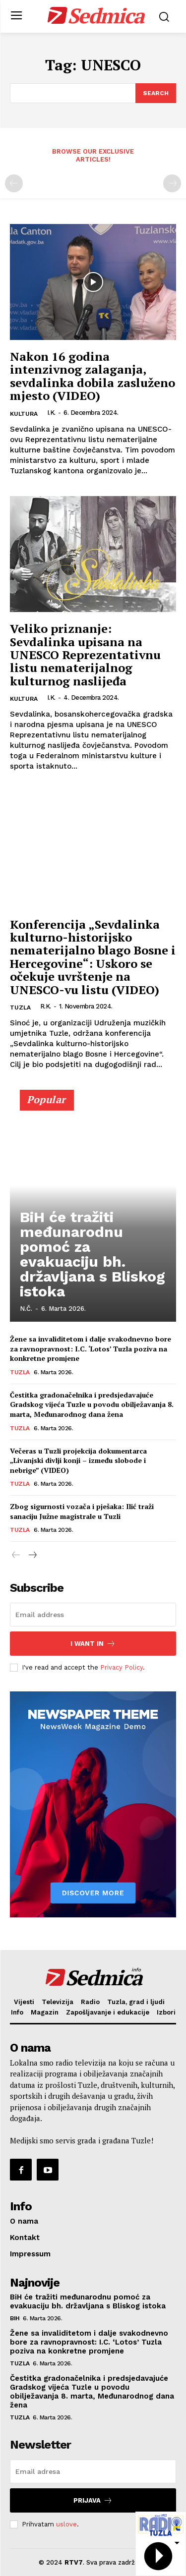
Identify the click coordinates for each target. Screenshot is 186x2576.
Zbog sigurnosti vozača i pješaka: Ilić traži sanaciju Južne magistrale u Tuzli (82, 1511)
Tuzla (20, 1007)
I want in (93, 1643)
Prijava (93, 2500)
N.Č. (26, 1308)
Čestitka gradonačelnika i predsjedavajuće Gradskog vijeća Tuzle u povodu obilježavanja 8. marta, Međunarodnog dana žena (92, 1404)
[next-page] (32, 1555)
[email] (93, 1614)
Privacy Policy (121, 1667)
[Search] (155, 93)
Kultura (24, 413)
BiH (15, 2318)
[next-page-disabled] (172, 183)
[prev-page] (14, 183)
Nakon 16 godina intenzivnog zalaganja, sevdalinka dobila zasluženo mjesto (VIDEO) (92, 375)
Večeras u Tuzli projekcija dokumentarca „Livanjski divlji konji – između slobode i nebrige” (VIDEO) (78, 1460)
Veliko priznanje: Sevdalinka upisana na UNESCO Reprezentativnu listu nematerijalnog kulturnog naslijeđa (85, 654)
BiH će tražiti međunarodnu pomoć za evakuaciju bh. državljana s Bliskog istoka (92, 1254)
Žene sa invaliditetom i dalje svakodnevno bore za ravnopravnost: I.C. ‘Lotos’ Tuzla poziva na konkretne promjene (90, 1348)
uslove (66, 2524)
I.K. (51, 412)
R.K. (45, 1006)
